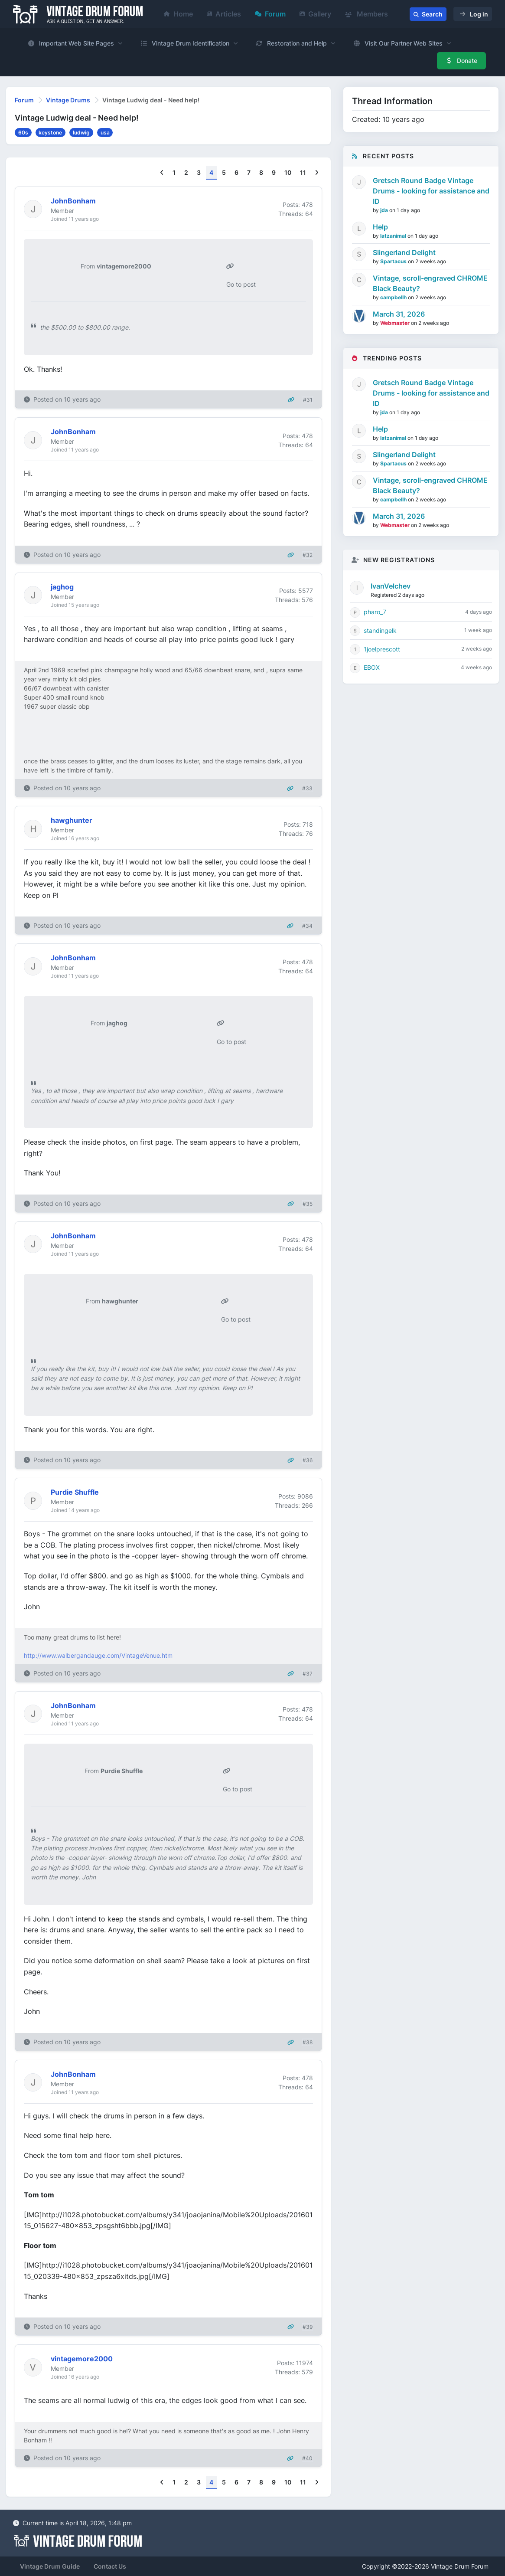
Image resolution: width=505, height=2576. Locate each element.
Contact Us (110, 2566)
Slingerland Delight (404, 252)
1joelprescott (382, 649)
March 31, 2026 (399, 314)
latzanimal (393, 235)
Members (366, 14)
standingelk (380, 630)
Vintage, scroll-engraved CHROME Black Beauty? (430, 283)
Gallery (315, 14)
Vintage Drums (68, 100)
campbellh (394, 297)
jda (384, 210)
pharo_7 (375, 611)
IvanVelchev (391, 586)
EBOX (372, 667)
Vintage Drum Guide (50, 2566)
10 (287, 172)
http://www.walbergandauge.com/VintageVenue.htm (98, 1655)
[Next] (316, 173)
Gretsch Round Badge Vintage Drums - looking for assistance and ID (431, 191)
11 (303, 172)
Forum (270, 14)
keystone (50, 132)
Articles (224, 14)
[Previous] (161, 173)
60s (23, 132)
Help (380, 227)
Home (178, 14)
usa (105, 132)
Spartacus (394, 261)
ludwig (81, 132)
